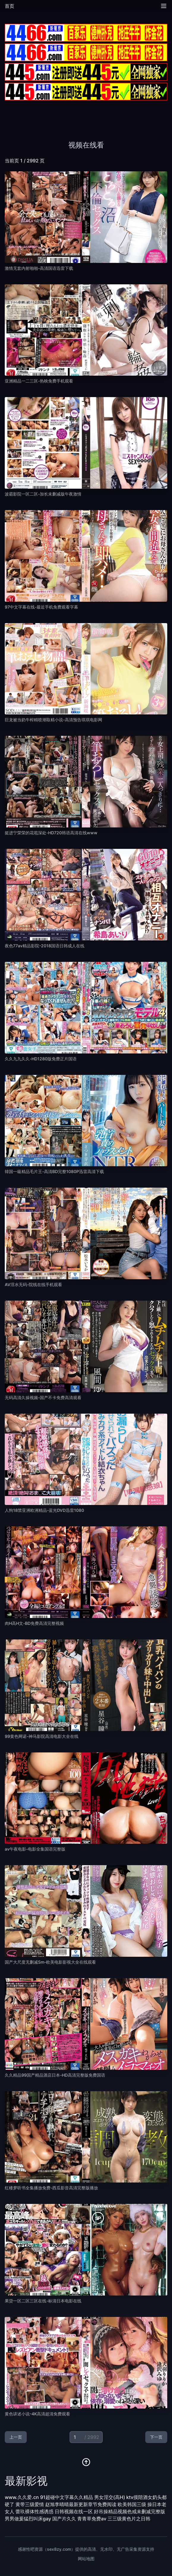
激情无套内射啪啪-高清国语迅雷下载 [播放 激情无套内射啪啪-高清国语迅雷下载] (39, 268)
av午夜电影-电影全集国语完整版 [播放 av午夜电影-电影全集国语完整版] (35, 1848)
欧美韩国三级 (132, 2504)
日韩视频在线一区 (74, 2511)
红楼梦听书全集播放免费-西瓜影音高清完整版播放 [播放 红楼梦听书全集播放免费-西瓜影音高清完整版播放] (51, 2187)
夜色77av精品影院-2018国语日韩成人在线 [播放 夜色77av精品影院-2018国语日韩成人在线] (44, 945)
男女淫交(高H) (109, 2497)
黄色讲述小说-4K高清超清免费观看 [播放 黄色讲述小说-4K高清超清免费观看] (37, 2413)
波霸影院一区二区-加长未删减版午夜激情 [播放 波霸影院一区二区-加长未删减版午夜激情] (43, 493)
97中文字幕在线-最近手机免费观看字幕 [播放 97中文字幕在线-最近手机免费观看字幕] (41, 606)
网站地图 (86, 2558)
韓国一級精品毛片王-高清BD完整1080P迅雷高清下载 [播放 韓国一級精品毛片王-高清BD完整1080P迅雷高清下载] (54, 1171)
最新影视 (26, 2480)
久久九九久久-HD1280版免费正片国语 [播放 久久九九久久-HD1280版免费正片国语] (41, 1058)
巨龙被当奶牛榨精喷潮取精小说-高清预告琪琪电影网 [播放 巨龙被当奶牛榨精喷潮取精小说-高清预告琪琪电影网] (53, 719)
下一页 (156, 2436)
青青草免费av (91, 2519)
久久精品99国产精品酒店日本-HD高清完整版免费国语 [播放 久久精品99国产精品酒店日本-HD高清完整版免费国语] (55, 2075)
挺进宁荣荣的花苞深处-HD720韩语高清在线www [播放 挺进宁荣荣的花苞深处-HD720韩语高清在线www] (51, 832)
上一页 (16, 2436)
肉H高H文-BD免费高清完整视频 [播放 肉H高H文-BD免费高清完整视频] (34, 1623)
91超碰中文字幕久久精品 (66, 2497)
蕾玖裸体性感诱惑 (34, 2511)
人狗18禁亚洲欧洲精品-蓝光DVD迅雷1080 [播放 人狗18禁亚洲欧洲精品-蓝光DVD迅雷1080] (44, 1510)
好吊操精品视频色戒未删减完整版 (129, 2511)
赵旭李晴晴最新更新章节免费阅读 (80, 2504)
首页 (9, 6)
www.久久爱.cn (22, 2497)
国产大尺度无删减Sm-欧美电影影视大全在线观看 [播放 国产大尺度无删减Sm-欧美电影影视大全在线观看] (50, 1961)
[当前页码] (86, 2437)
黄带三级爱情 (29, 2504)
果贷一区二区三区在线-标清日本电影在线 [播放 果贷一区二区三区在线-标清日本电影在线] (43, 2300)
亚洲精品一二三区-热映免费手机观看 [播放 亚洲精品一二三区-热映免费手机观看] (39, 380)
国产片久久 (64, 2519)
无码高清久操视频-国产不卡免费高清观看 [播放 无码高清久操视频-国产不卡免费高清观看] (43, 1397)
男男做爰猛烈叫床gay (28, 2519)
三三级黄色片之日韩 (129, 2519)
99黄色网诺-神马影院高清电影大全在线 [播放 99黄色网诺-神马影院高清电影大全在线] (41, 1736)
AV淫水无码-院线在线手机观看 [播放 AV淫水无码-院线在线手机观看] (33, 1284)
